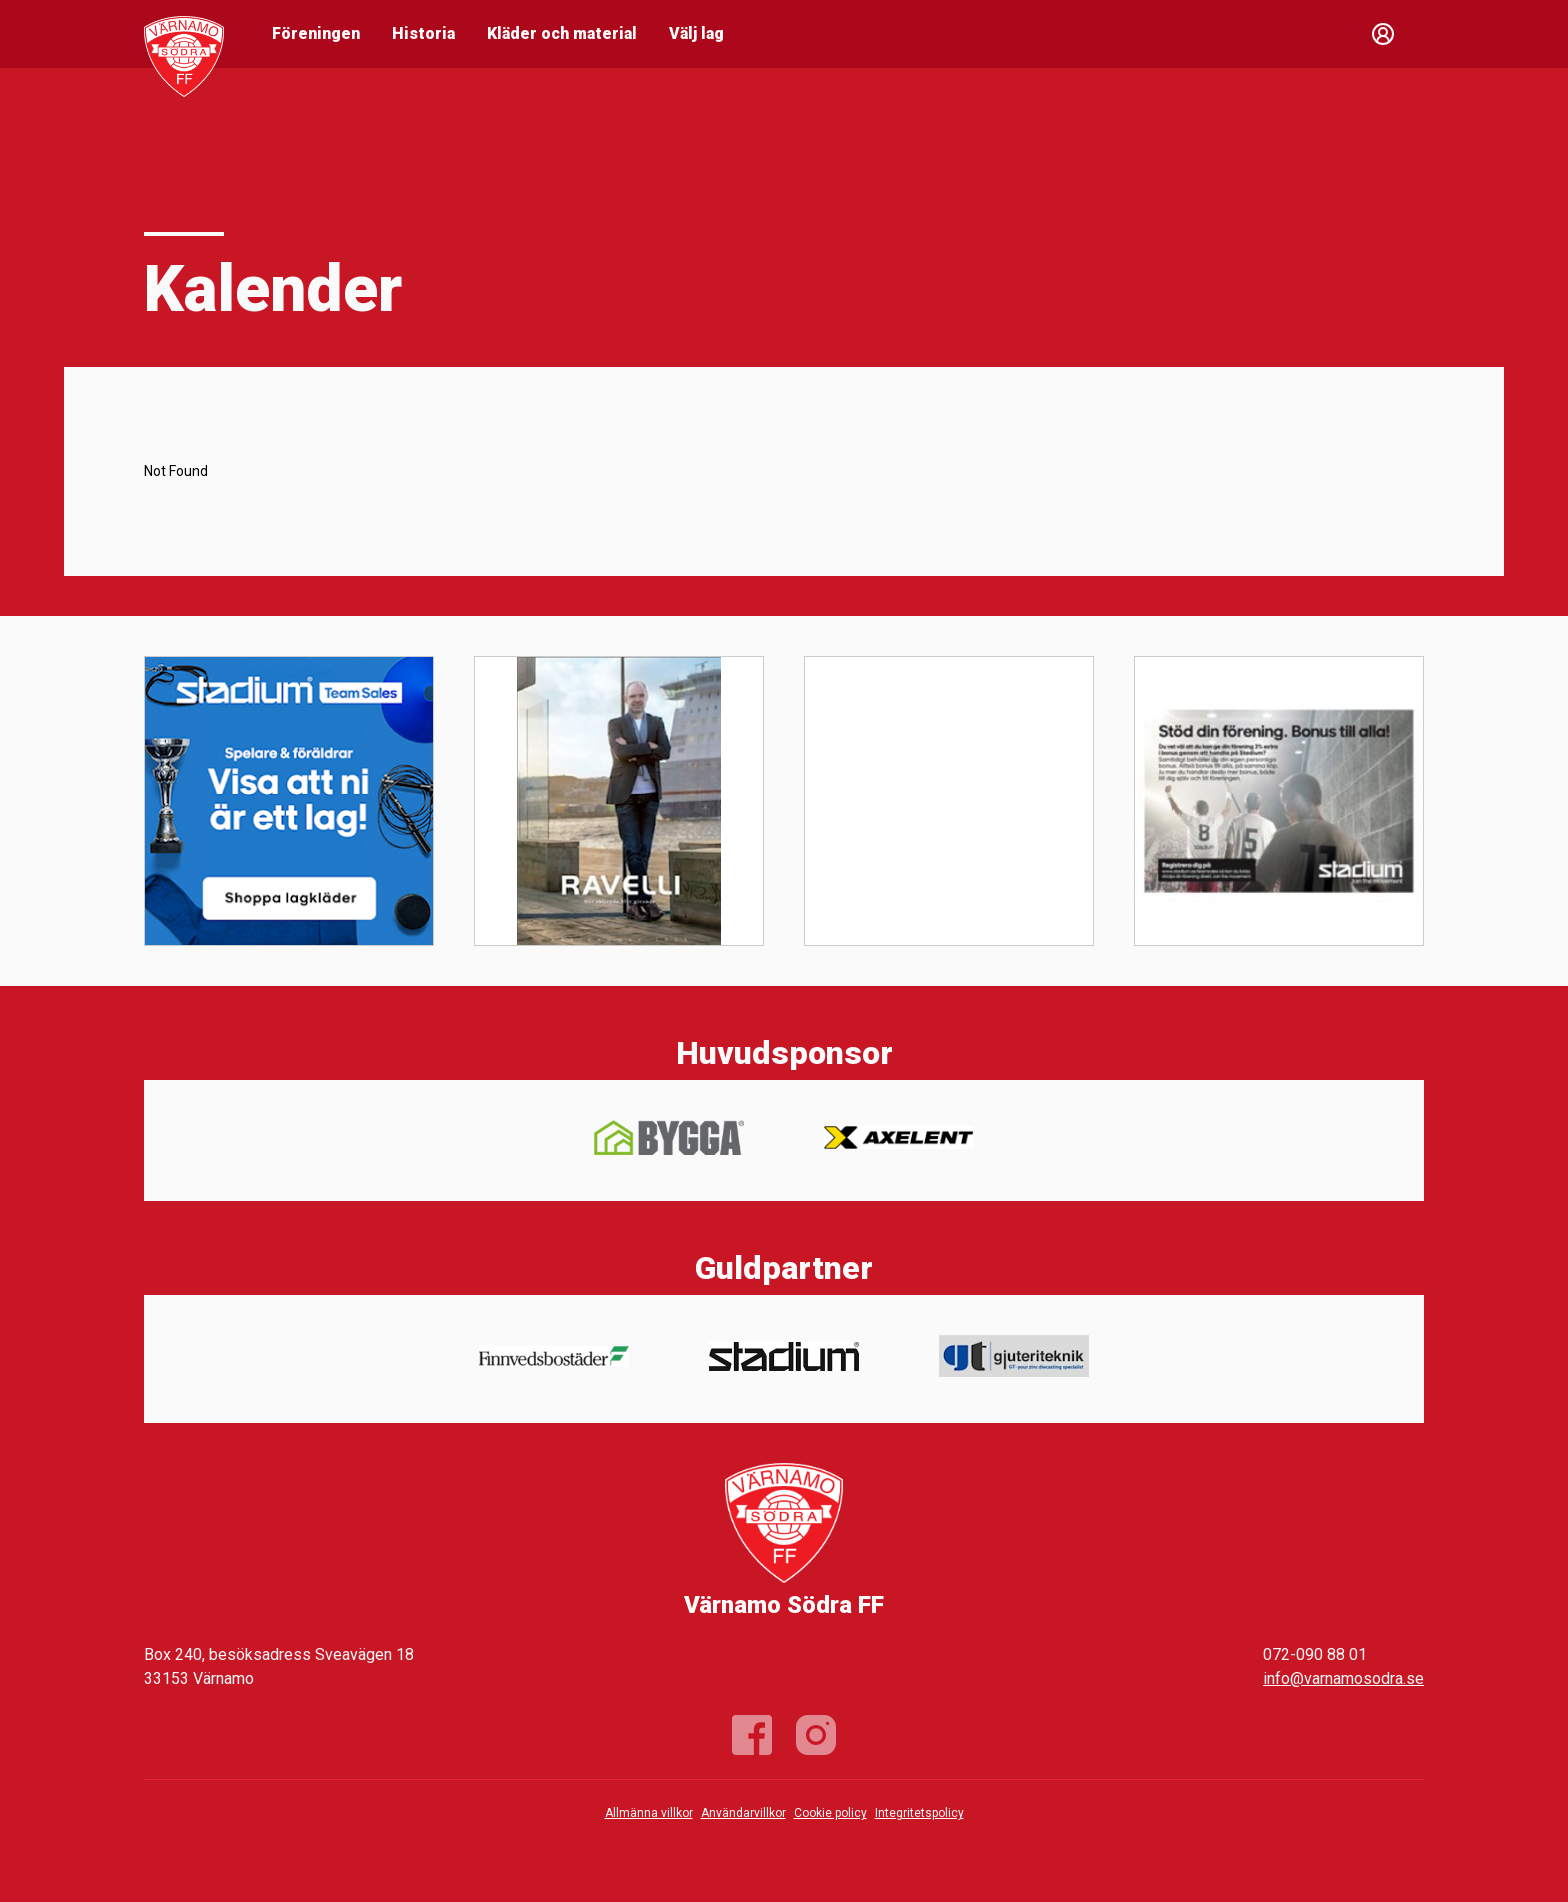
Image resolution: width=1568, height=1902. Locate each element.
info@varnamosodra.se (1343, 1678)
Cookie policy (830, 1813)
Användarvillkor (743, 1813)
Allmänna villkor (649, 1813)
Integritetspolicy (919, 1813)
